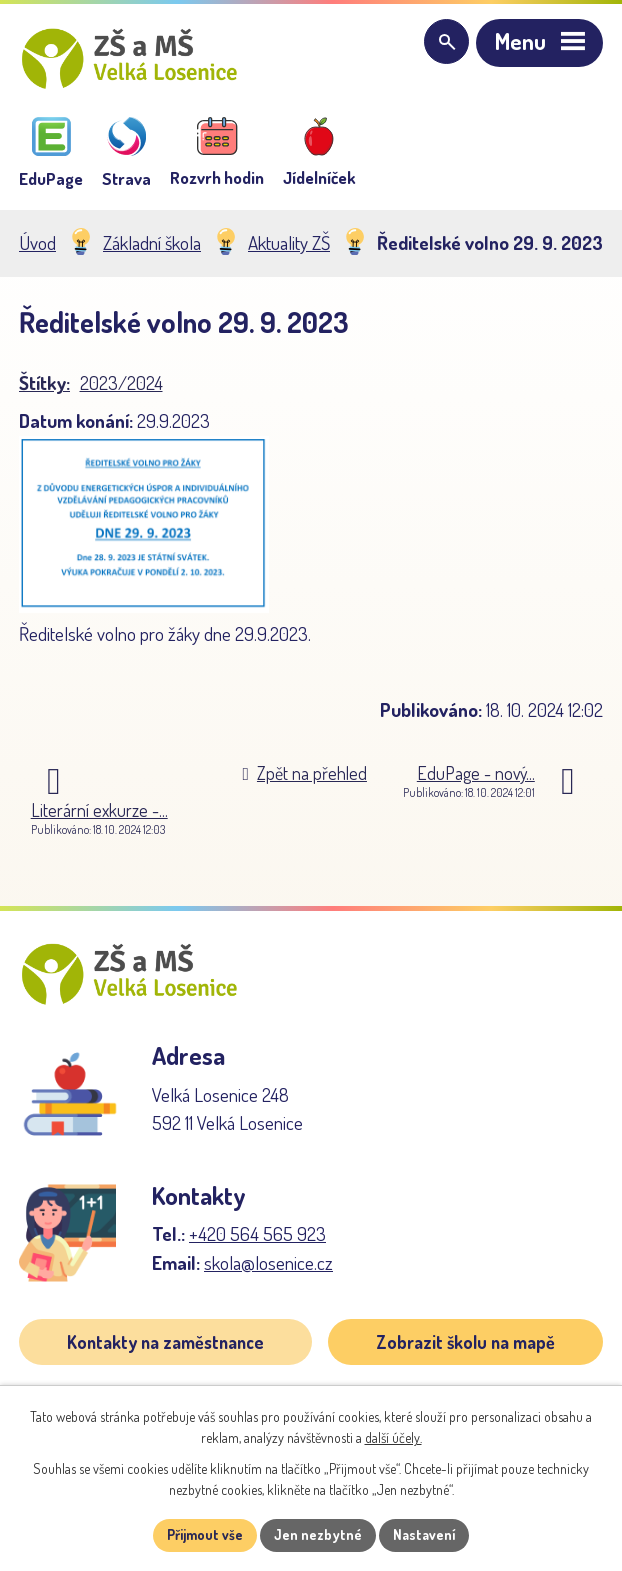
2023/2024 (121, 386)
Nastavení (425, 1535)
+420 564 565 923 (257, 1241)
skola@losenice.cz (268, 1269)
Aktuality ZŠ (289, 246)
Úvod (37, 246)
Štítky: (44, 386)
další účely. (393, 1437)
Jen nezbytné (318, 1535)
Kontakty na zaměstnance (165, 1349)
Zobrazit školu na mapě (465, 1349)
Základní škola (152, 246)
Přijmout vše (204, 1535)
